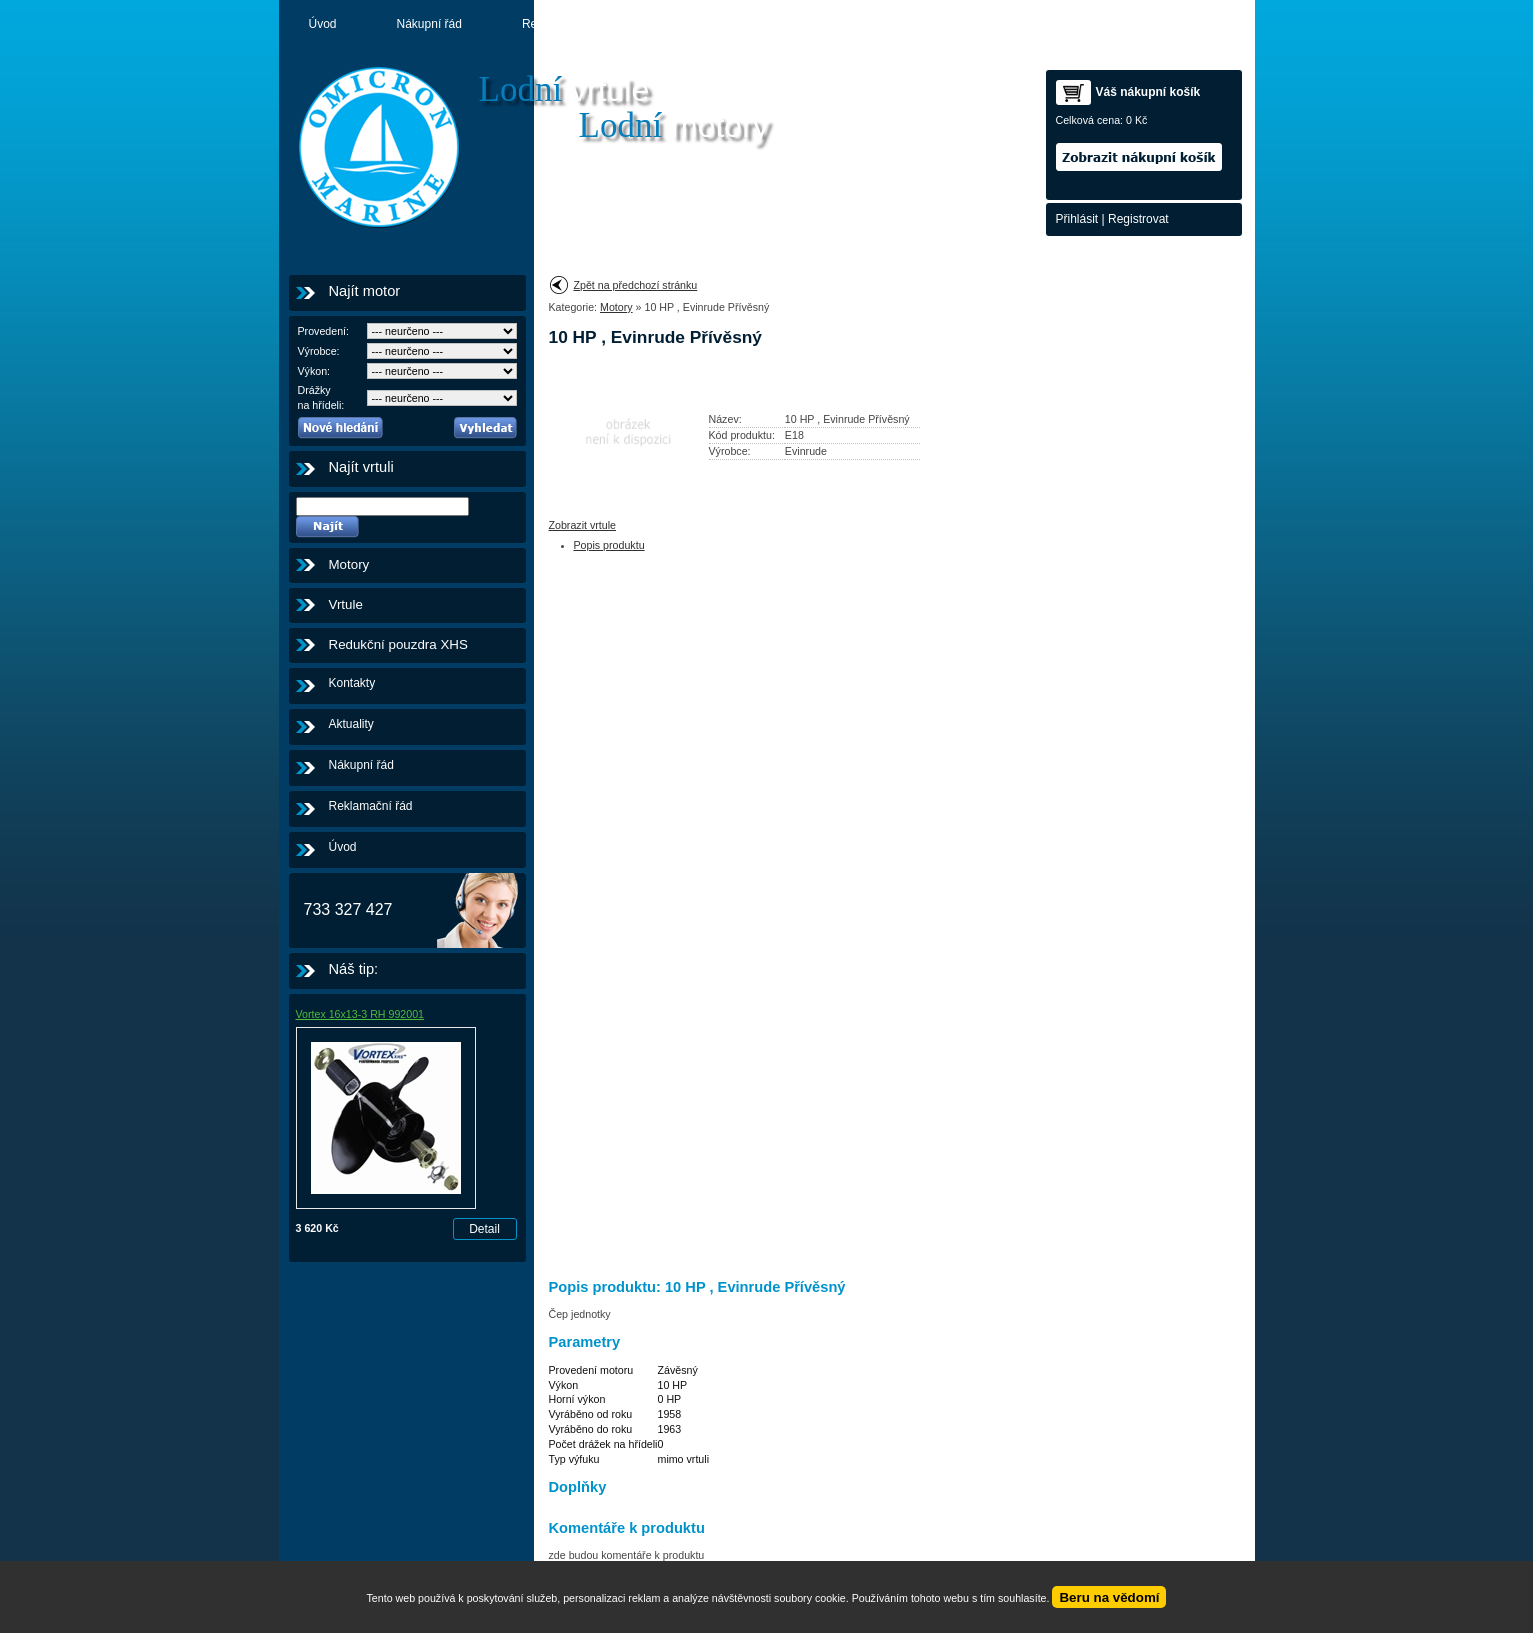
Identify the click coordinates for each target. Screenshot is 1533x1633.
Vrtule (346, 604)
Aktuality (688, 24)
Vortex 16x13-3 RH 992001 (360, 1014)
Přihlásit (1077, 219)
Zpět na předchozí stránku (636, 285)
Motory (789, 24)
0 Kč (1136, 120)
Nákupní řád (429, 24)
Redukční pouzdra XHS (398, 644)
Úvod (323, 24)
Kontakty (891, 24)
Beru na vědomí (1109, 1597)
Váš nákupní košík (1148, 92)
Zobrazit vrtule (583, 525)
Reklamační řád (564, 24)
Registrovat (1138, 219)
